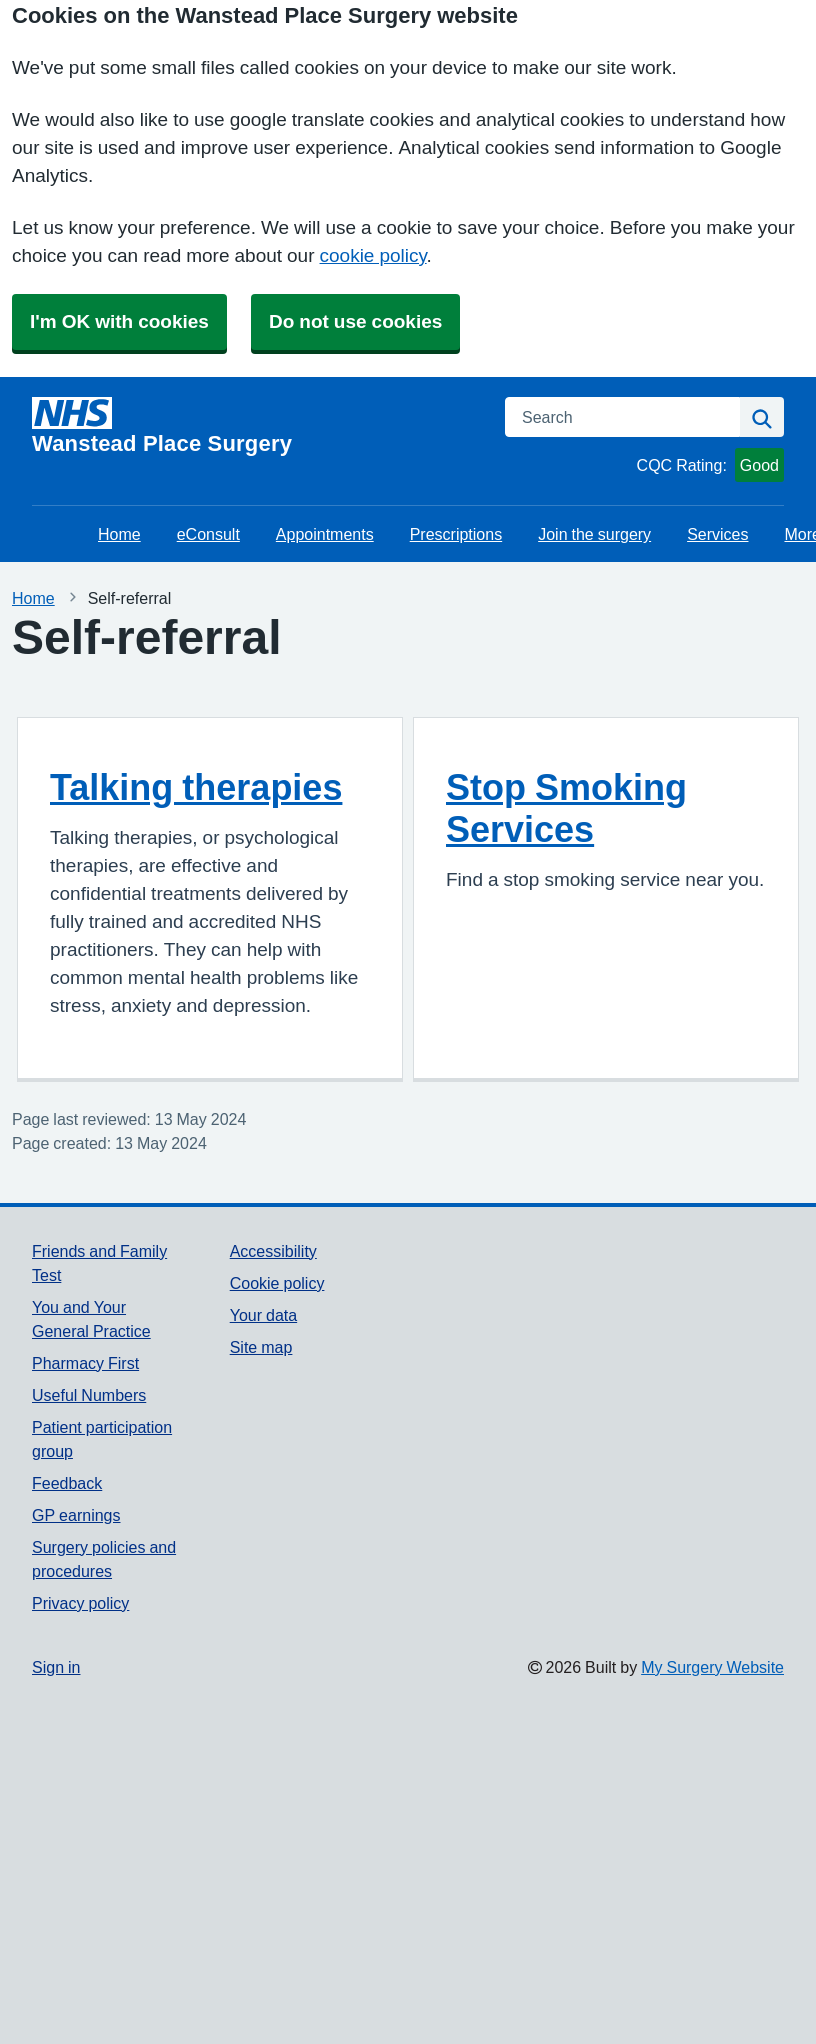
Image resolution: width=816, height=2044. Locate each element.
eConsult (208, 534)
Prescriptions (456, 534)
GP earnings (76, 1515)
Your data (263, 1315)
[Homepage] (256, 426)
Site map (261, 1347)
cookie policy (373, 255)
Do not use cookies (355, 321)
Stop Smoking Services (566, 808)
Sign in (56, 1667)
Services (717, 534)
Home (119, 534)
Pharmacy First (85, 1363)
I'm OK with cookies (119, 321)
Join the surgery (594, 534)
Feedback (67, 1483)
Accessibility (273, 1251)
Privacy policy (80, 1603)
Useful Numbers (89, 1395)
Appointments (325, 534)
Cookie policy (277, 1283)
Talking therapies (196, 787)
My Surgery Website (712, 1667)
